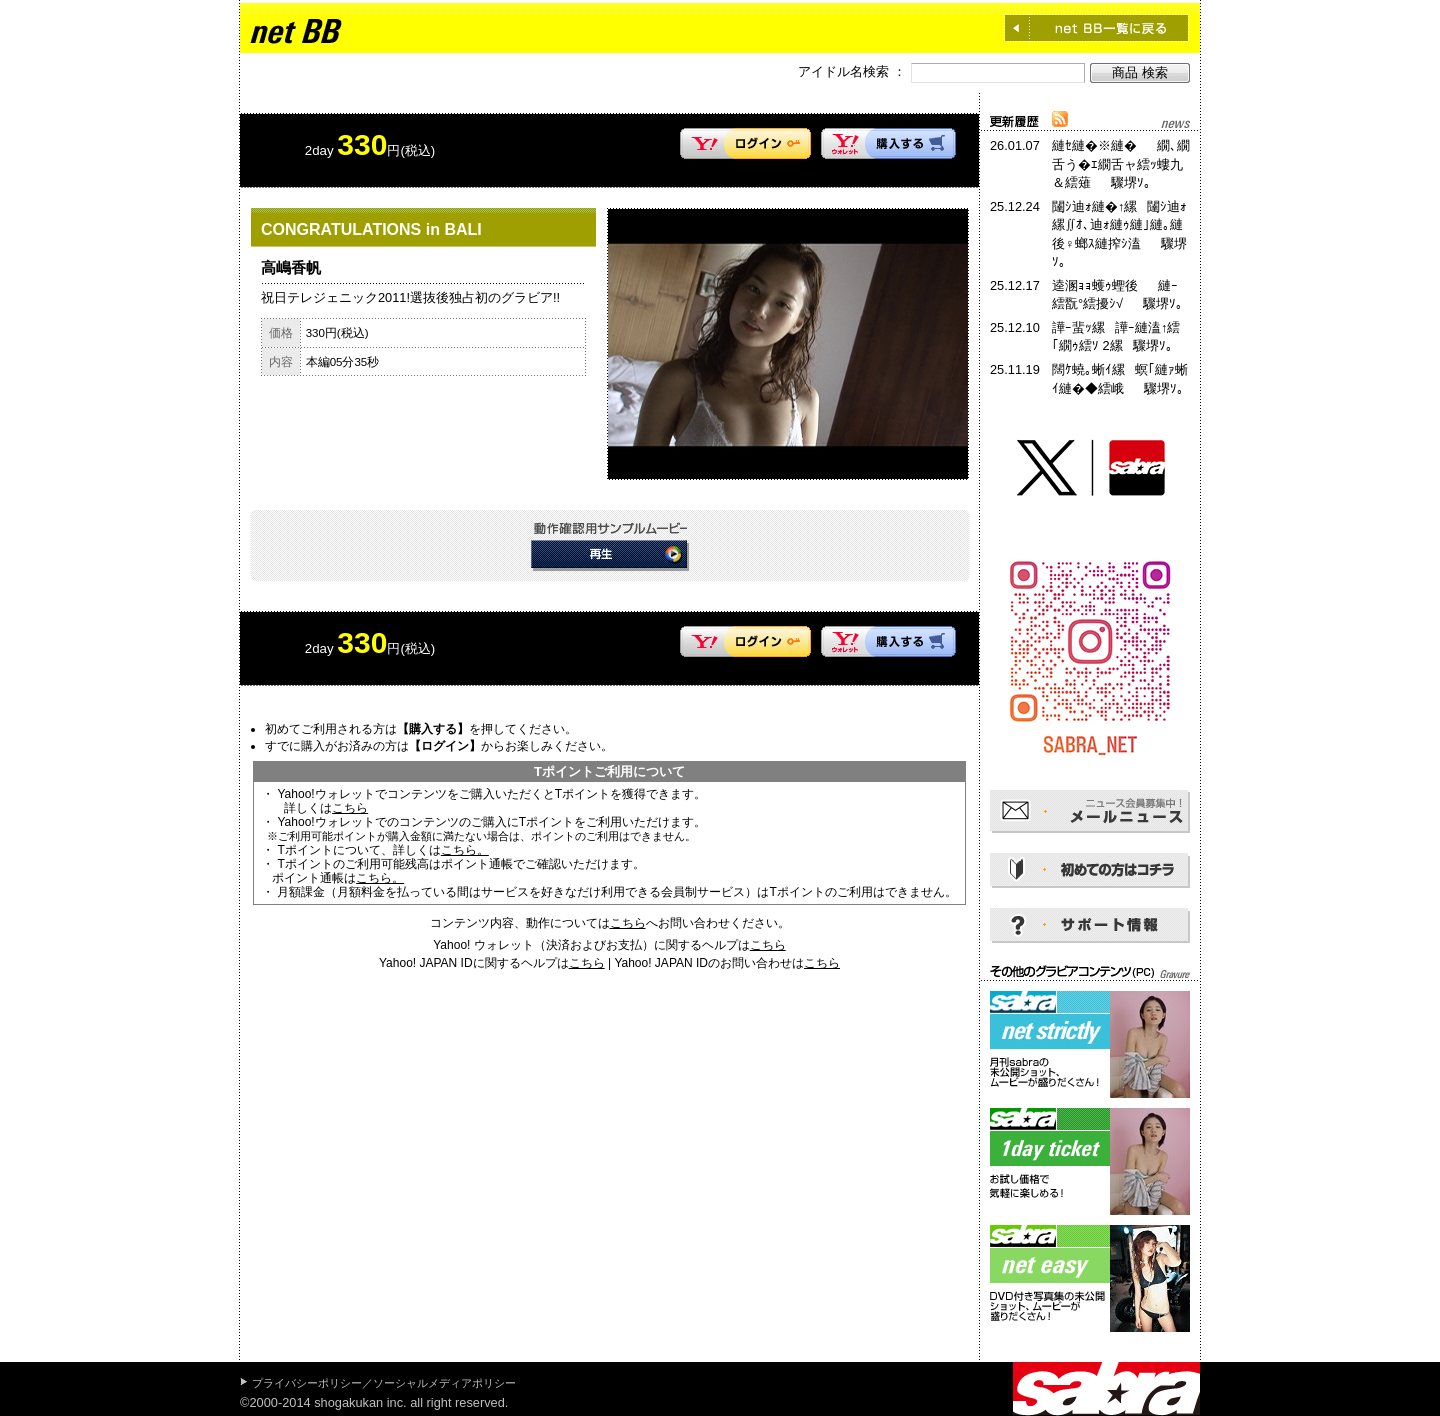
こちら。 (465, 850)
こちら (350, 808)
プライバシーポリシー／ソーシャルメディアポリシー (384, 1383)
